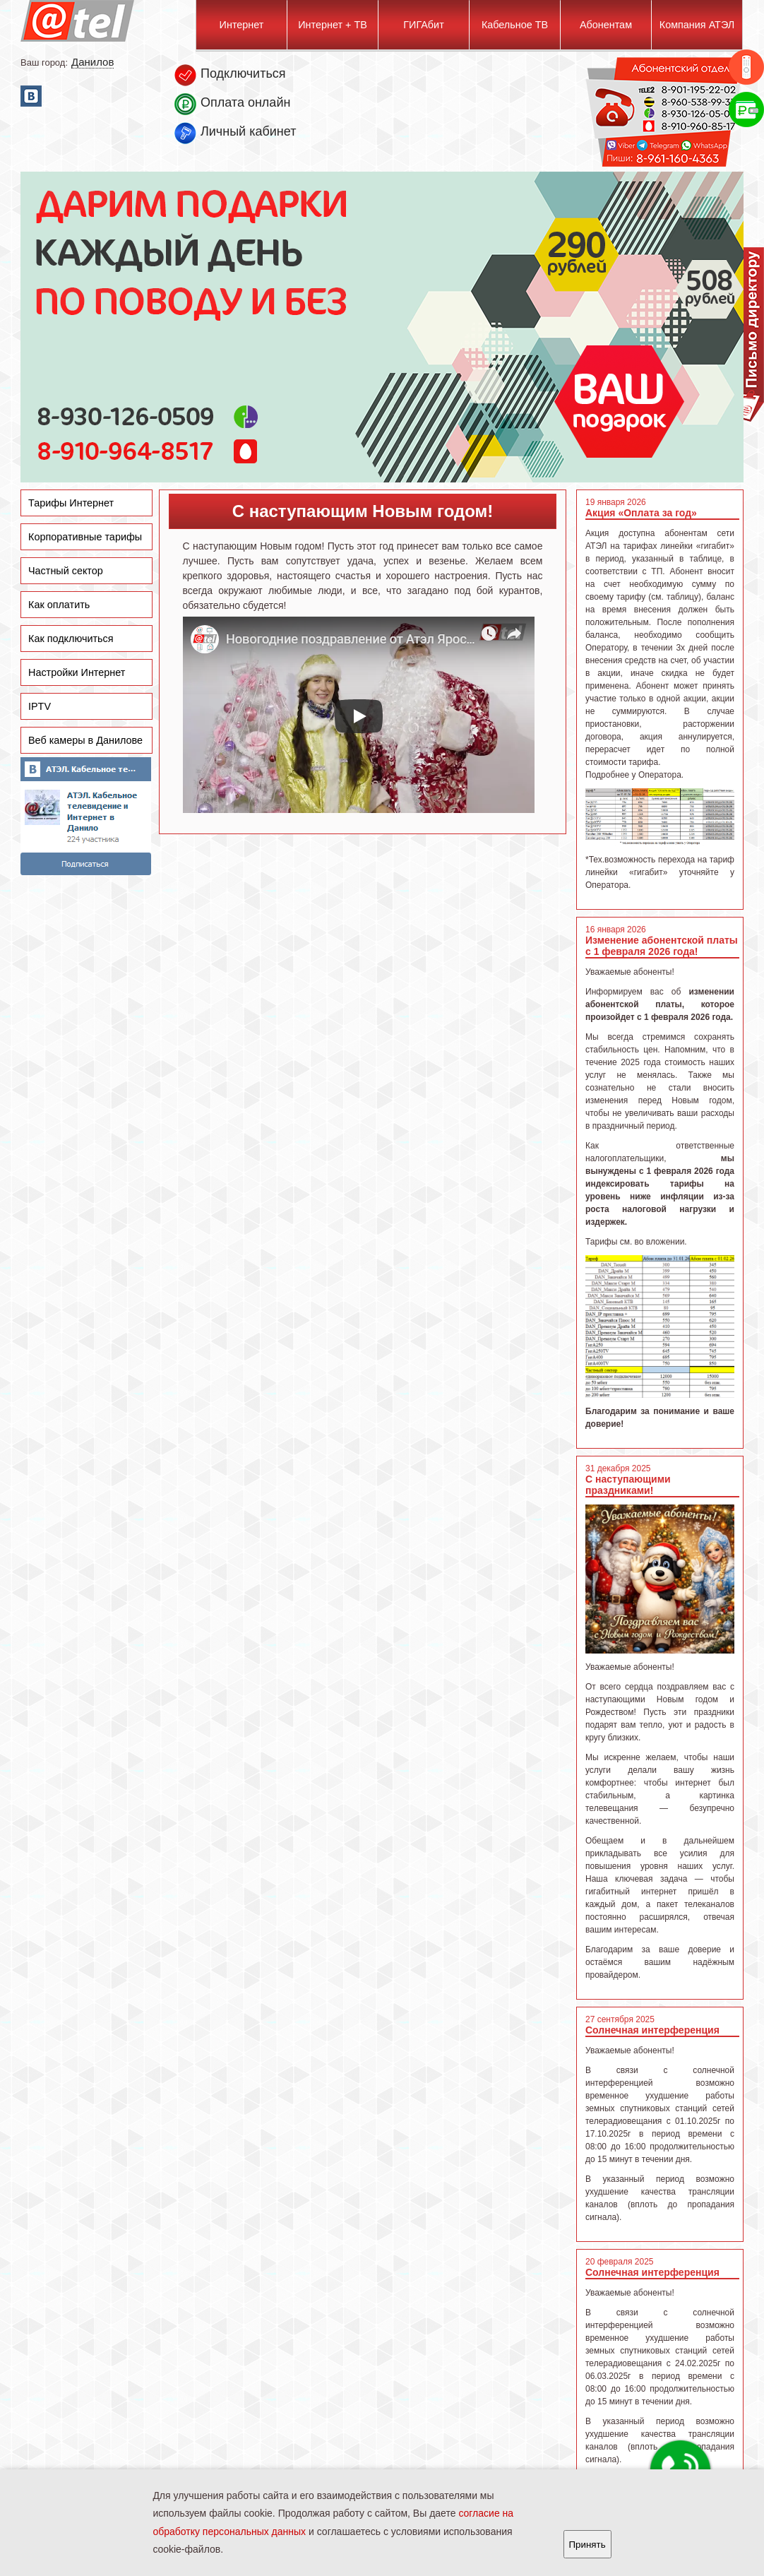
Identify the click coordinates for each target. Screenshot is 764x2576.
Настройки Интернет (76, 672)
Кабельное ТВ (515, 24)
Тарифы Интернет (71, 503)
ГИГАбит (423, 24)
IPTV (39, 706)
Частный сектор (65, 570)
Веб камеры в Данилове (85, 740)
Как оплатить (59, 604)
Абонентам (606, 24)
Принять (587, 2544)
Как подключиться (71, 638)
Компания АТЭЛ (696, 24)
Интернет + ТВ (332, 24)
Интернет (242, 24)
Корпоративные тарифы (85, 536)
